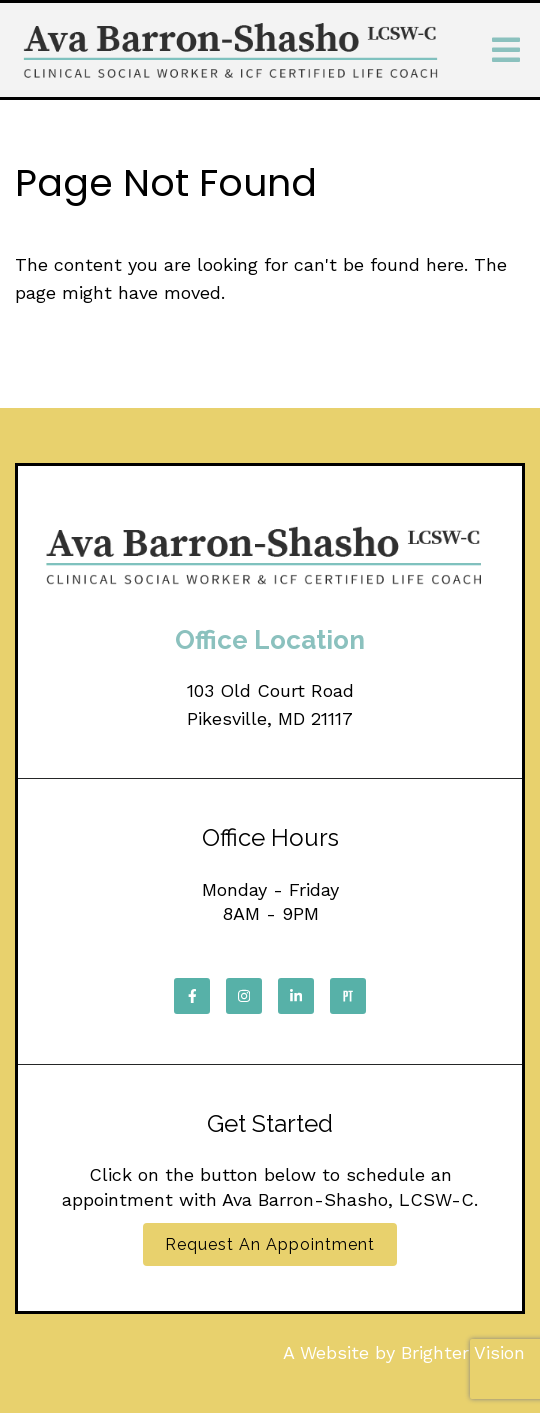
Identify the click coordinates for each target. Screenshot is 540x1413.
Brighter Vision (463, 1352)
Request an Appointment (270, 1244)
